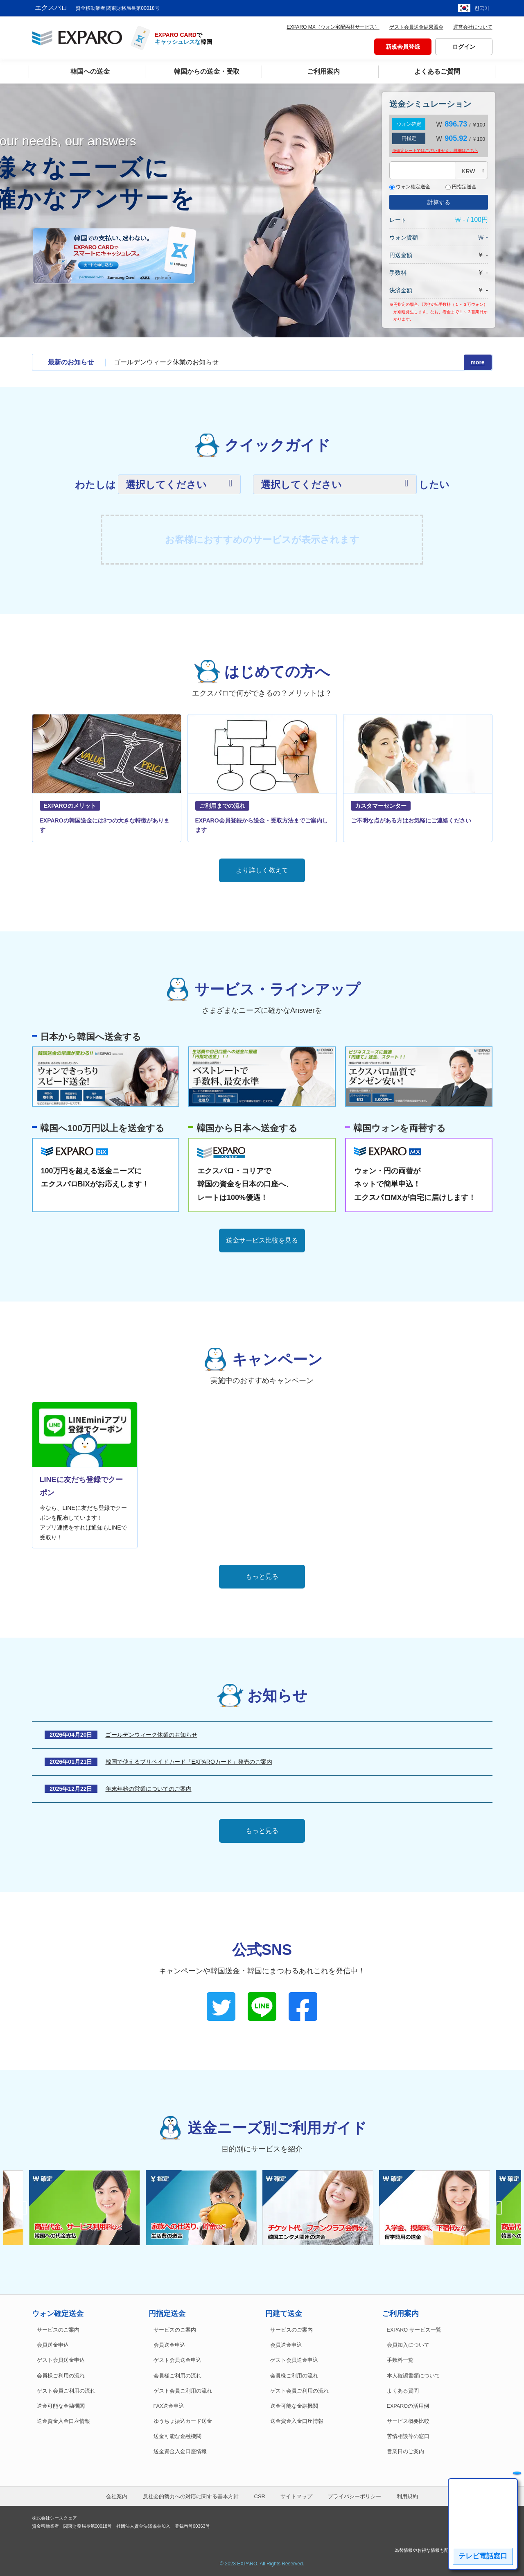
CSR (259, 2496)
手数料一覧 (400, 2360)
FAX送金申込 (169, 2406)
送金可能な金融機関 (61, 2406)
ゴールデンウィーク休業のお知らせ (166, 362)
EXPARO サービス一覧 (414, 2330)
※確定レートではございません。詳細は (435, 150)
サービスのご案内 (58, 2330)
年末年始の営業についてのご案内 (149, 1788)
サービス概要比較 (408, 2421)
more (477, 362)
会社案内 (116, 2496)
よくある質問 (403, 2391)
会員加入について (408, 2345)
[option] (320, 2207)
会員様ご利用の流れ (61, 2376)
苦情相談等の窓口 (408, 2436)
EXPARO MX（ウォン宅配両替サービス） (333, 27)
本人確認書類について (413, 2376)
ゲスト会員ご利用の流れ (66, 2391)
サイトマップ (296, 2496)
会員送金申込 (53, 2345)
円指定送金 (461, 187)
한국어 (481, 8)
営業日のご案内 (405, 2451)
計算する (438, 202)
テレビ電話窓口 (482, 2556)
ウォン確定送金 (409, 187)
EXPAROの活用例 (408, 2406)
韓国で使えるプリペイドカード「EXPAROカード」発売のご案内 (189, 1761)
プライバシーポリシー (354, 2496)
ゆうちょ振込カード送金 (183, 2421)
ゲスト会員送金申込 (61, 2360)
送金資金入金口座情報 (63, 2421)
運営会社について (472, 27)
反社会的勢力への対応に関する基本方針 (191, 2496)
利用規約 (407, 2496)
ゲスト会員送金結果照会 (416, 27)
